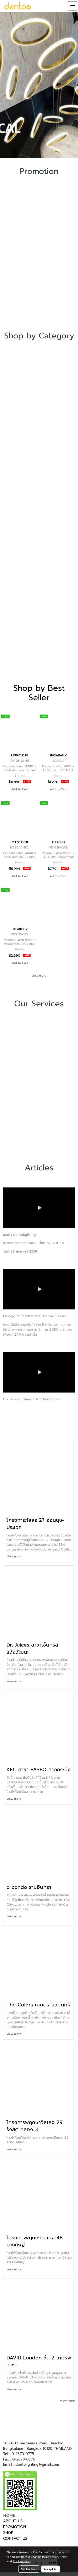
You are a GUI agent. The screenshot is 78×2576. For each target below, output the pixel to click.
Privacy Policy (58, 2556)
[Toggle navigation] (72, 5)
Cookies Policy (22, 2561)
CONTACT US (15, 2538)
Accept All (50, 2569)
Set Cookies (29, 2569)
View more (14, 1556)
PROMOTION (14, 2527)
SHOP (8, 2533)
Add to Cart (19, 789)
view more (39, 975)
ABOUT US (13, 2521)
